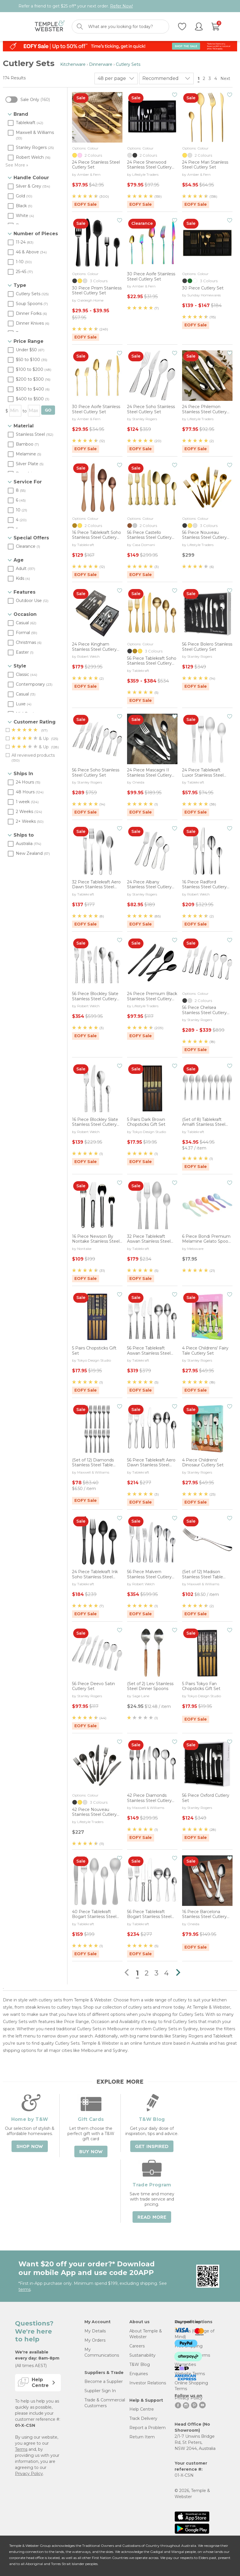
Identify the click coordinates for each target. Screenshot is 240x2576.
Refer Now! (121, 6)
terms (24, 2289)
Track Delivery (143, 2418)
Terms (21, 2449)
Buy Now (91, 2152)
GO (48, 410)
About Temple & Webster (145, 2333)
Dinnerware (100, 64)
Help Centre (141, 2409)
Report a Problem (147, 2427)
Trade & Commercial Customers (104, 2402)
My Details (95, 2331)
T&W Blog (139, 2364)
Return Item (142, 2436)
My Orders (94, 2340)
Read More (151, 2217)
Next (225, 78)
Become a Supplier (103, 2381)
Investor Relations (147, 2383)
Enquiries (138, 2373)
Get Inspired (152, 2146)
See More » (16, 165)
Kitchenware (73, 64)
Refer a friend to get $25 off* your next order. (75, 6)
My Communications (101, 2352)
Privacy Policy (29, 2473)
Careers (137, 2346)
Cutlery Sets (128, 64)
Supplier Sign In (100, 2390)
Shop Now (29, 2146)
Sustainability (142, 2355)
